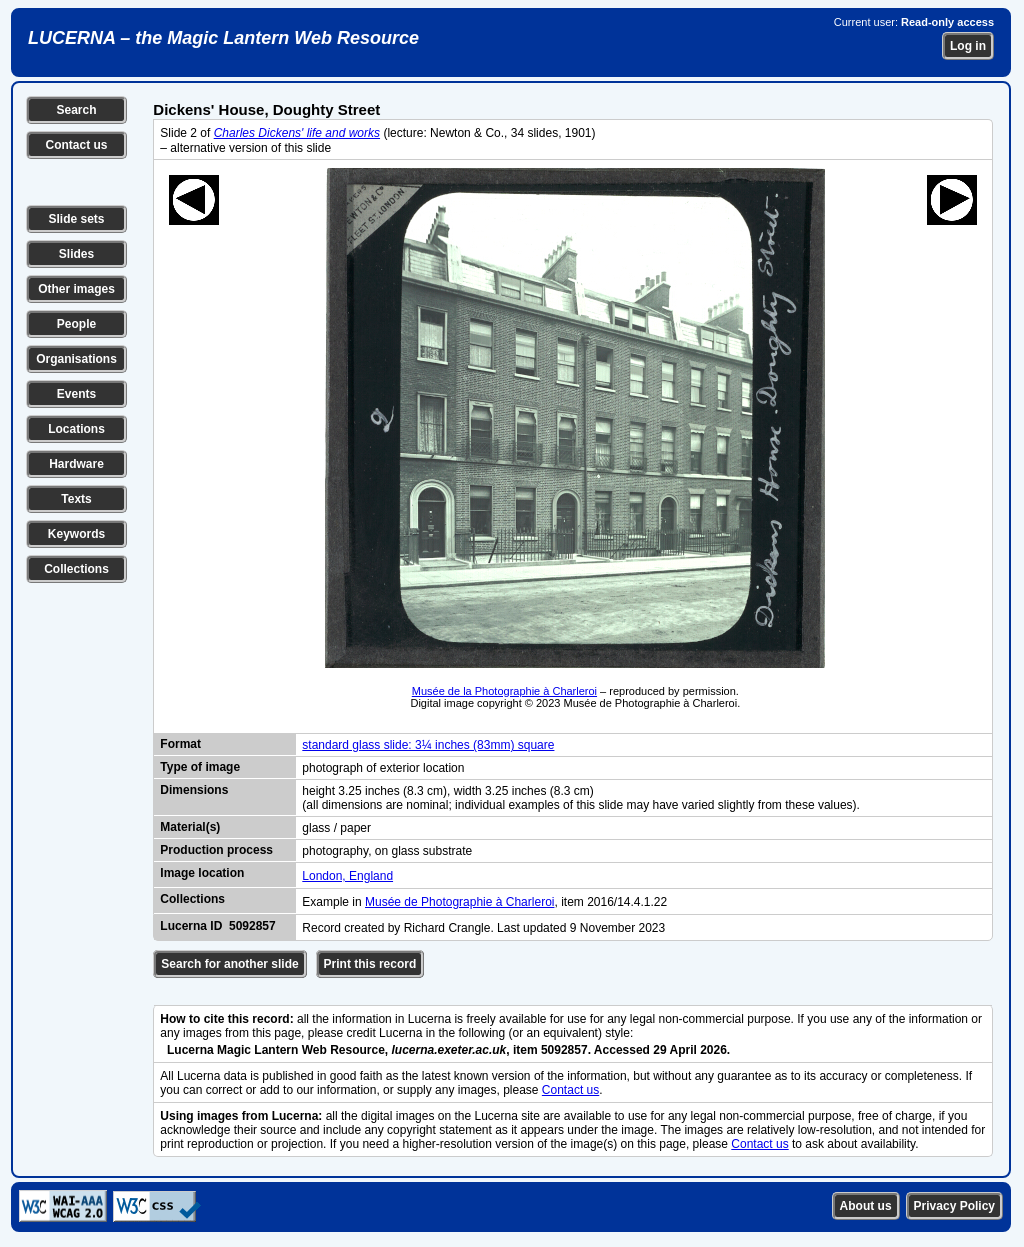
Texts (76, 499)
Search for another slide (229, 964)
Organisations (76, 359)
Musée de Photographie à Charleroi (459, 902)
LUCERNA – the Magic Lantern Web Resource (223, 38)
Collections (76, 569)
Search (76, 110)
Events (76, 394)
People (76, 324)
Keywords (76, 534)
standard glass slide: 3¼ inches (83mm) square (428, 745)
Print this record (370, 964)
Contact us (76, 145)
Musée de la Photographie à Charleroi (504, 691)
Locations (76, 429)
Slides (76, 254)
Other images (76, 289)
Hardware (76, 464)
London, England (347, 876)
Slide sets (76, 219)
